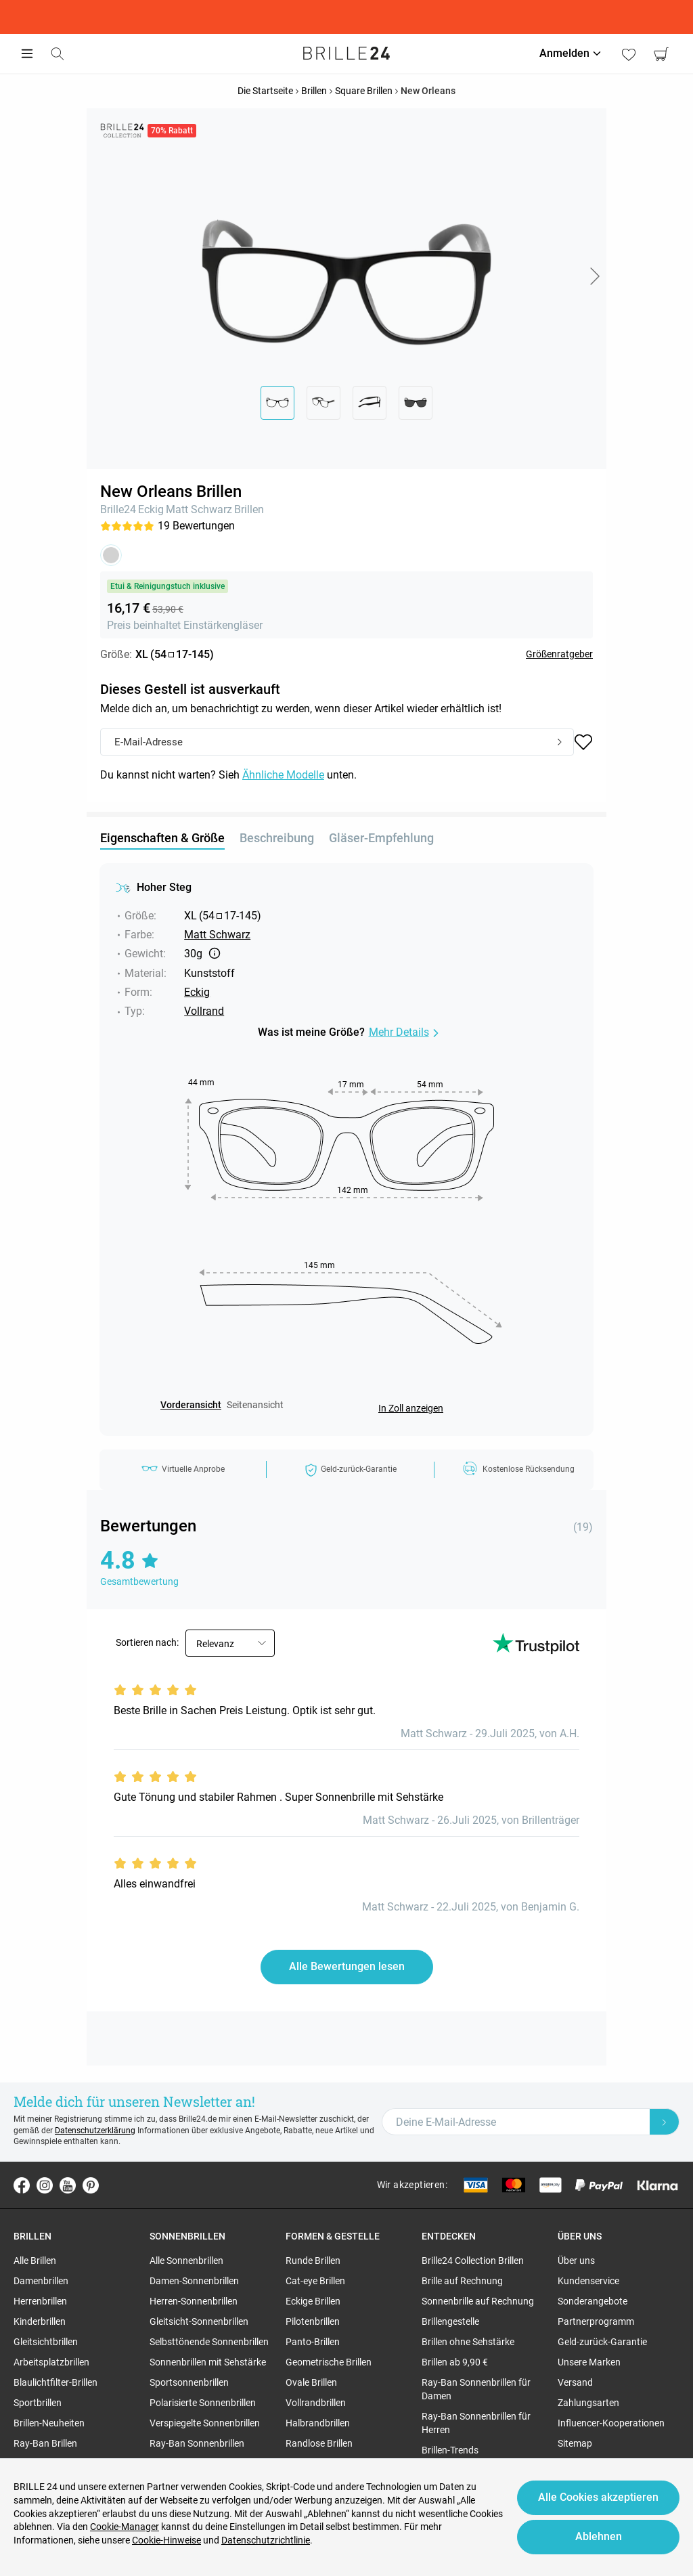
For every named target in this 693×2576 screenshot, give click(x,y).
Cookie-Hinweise (166, 2540)
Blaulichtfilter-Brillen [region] (55, 2382)
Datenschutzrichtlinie (265, 2540)
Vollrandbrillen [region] (316, 2402)
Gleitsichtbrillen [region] (46, 2341)
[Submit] (559, 743)
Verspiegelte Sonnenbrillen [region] (205, 2423)
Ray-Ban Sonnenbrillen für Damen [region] (476, 2389)
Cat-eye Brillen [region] (315, 2280)
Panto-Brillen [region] (313, 2341)
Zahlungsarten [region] (588, 2402)
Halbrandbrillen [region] (318, 2423)
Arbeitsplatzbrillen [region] (51, 2362)
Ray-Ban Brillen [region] (45, 2443)
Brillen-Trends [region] (450, 2450)
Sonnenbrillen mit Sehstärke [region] (208, 2362)
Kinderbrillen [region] (40, 2321)
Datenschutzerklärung (95, 2130)
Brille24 (118, 509)
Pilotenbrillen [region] (313, 2321)
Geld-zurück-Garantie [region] (602, 2341)
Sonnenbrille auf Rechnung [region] (478, 2301)
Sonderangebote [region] (592, 2301)
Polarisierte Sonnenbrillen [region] (203, 2402)
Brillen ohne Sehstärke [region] (468, 2341)
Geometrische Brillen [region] (329, 2362)
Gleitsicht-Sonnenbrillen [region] (199, 2321)
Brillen (249, 509)
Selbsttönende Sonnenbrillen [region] (209, 2341)
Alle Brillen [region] (35, 2260)
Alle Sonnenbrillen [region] (186, 2260)
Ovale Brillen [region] (311, 2382)
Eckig (151, 509)
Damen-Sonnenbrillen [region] (194, 2280)
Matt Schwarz (199, 509)
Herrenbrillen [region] (40, 2301)
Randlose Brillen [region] (319, 2443)
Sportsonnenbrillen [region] (189, 2382)
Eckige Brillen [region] (313, 2301)
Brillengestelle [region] (450, 2321)
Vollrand (204, 1011)
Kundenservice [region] (588, 2280)
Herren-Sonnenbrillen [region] (194, 2301)
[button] (594, 276)
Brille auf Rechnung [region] (462, 2280)
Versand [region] (575, 2382)
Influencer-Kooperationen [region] (611, 2423)
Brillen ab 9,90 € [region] (455, 2362)
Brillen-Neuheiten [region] (49, 2423)
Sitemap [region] (575, 2443)
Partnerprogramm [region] (596, 2321)
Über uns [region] (576, 2260)
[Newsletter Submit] (664, 2121)
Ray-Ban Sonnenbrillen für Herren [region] (476, 2423)
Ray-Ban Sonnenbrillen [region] (197, 2443)
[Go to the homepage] (346, 53)
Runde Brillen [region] (313, 2260)
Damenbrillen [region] (41, 2280)
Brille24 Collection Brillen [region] (473, 2260)
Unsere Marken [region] (589, 2362)
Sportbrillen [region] (38, 2402)
